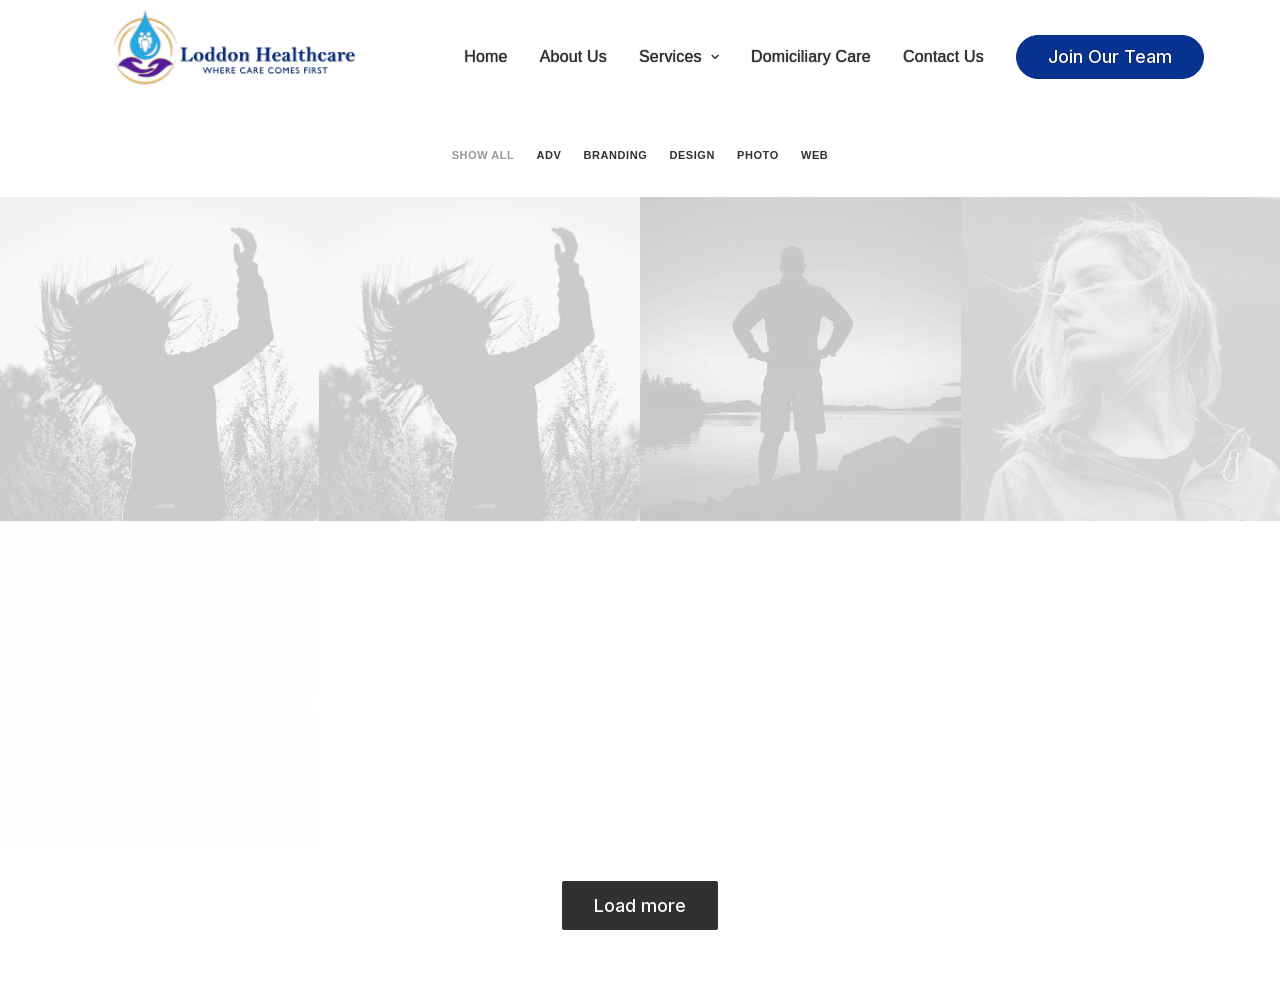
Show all (483, 157)
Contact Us (943, 57)
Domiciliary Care (811, 57)
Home (485, 57)
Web (814, 157)
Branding (616, 157)
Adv (549, 157)
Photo (758, 157)
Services (679, 57)
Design (691, 157)
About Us (573, 57)
